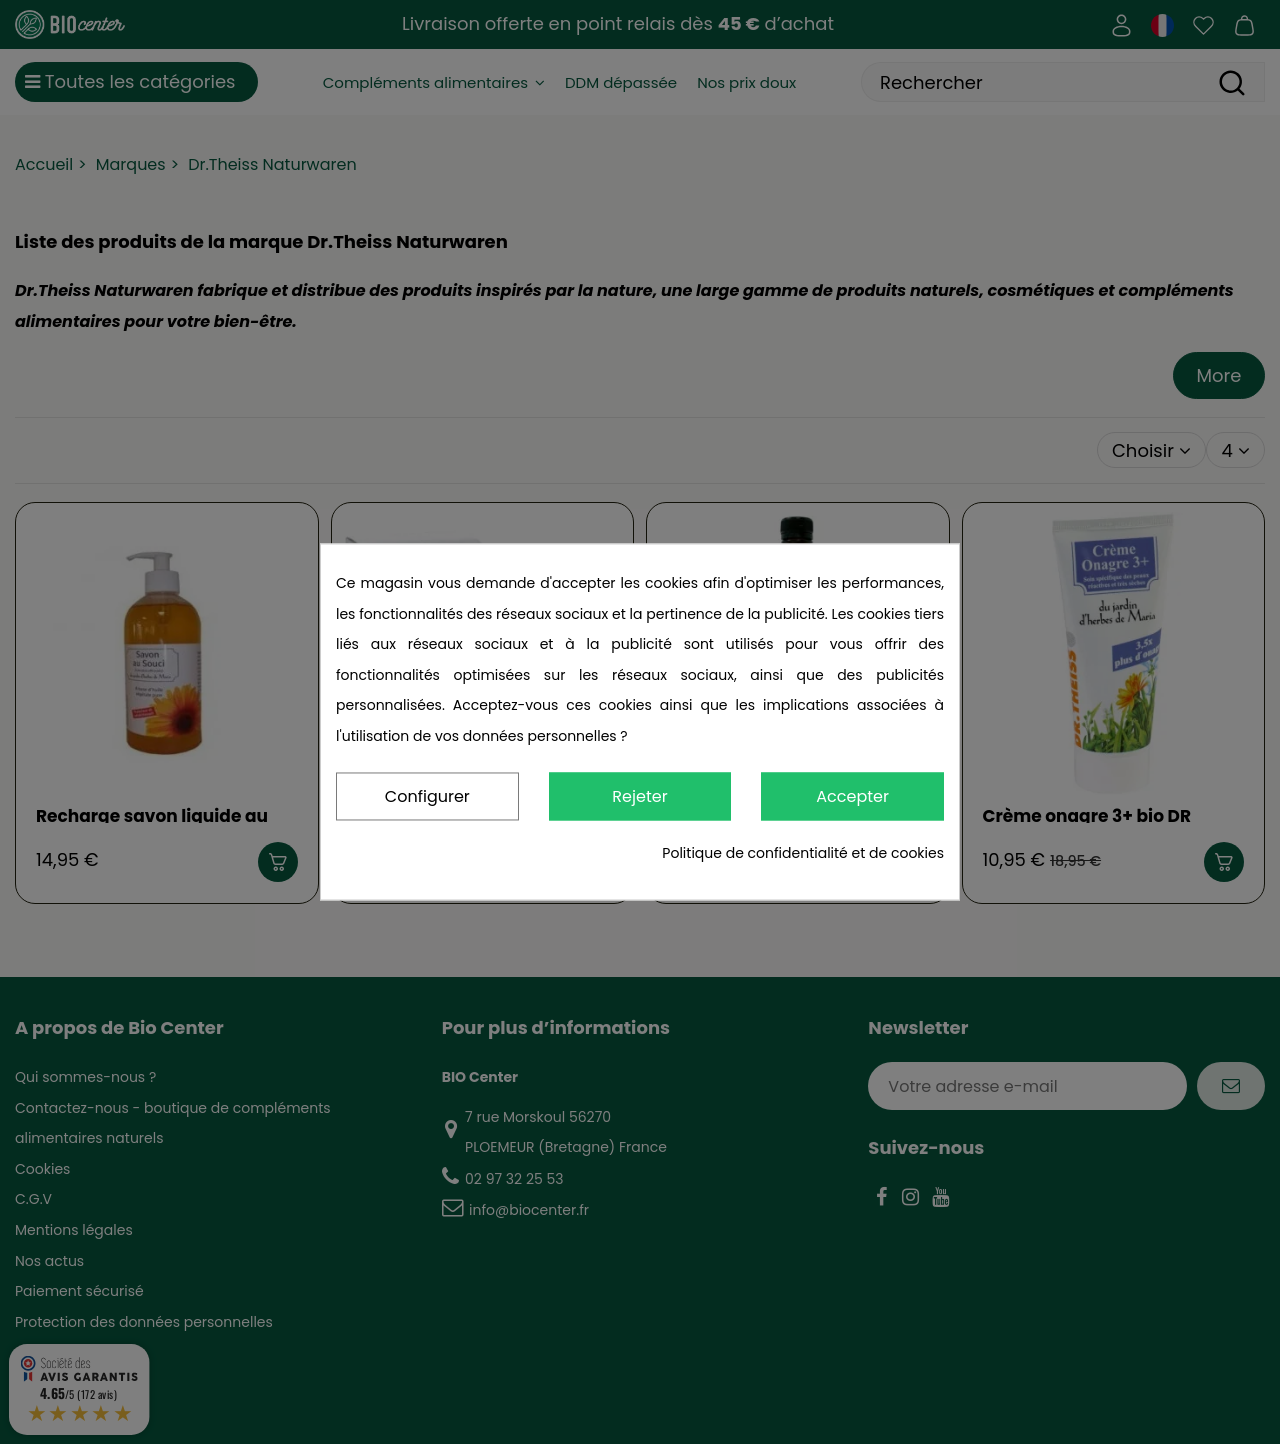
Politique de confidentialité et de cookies (803, 854)
